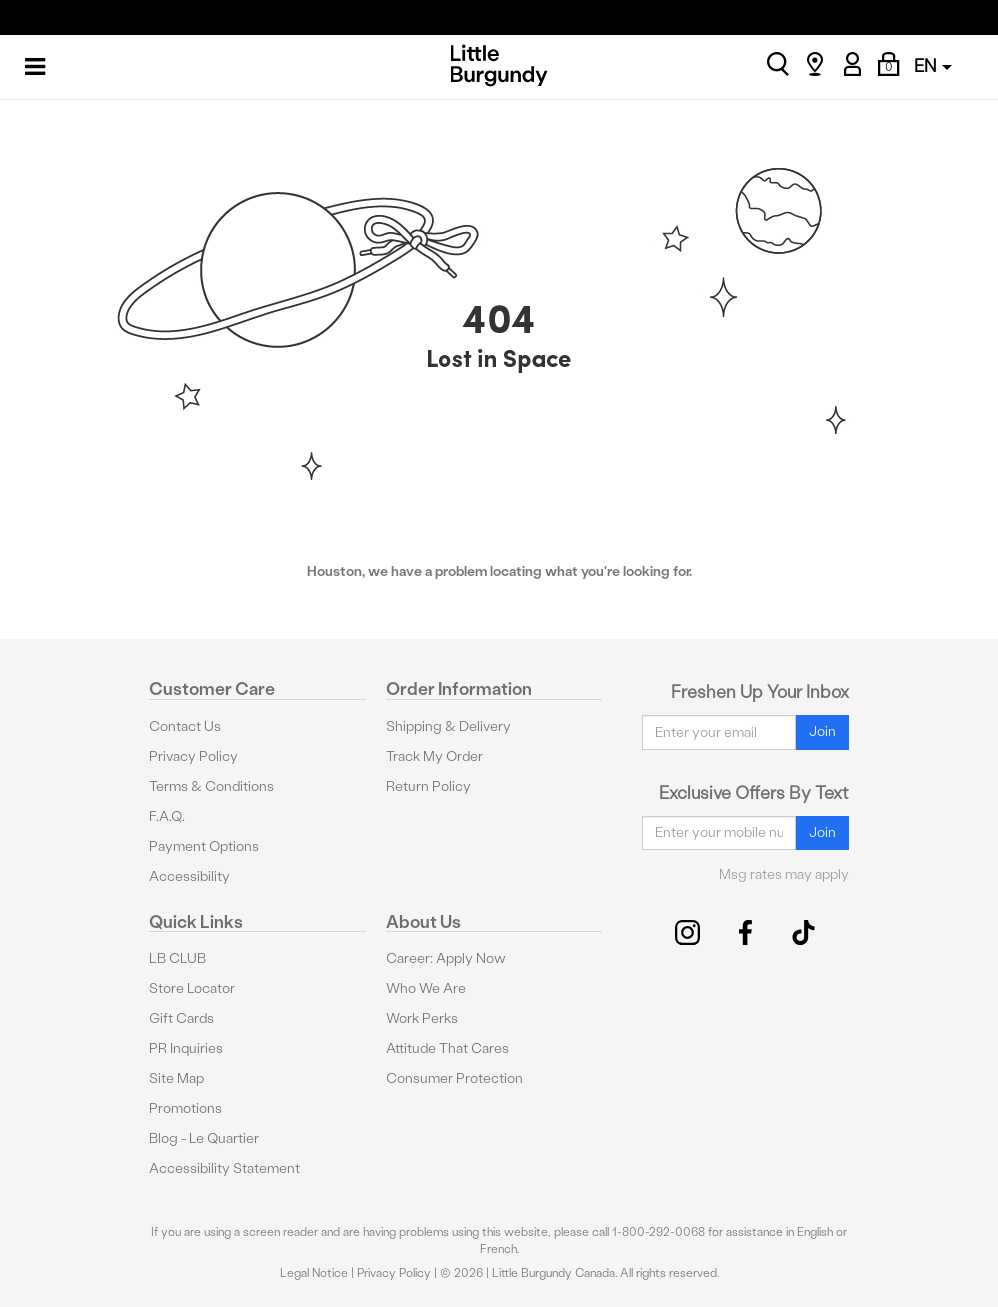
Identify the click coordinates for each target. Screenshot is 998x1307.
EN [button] (933, 65)
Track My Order (434, 756)
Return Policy (428, 786)
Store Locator (192, 988)
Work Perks (422, 1018)
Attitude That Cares (447, 1048)
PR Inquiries (186, 1048)
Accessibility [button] (189, 876)
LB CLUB (177, 958)
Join (822, 731)
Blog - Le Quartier (204, 1138)
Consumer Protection (454, 1078)
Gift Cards (181, 1018)
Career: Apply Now (446, 958)
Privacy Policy (193, 756)
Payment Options (204, 846)
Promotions (185, 1108)
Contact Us (185, 726)
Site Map (176, 1078)
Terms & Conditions (211, 786)
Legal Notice (314, 1273)
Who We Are (426, 988)
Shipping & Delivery (448, 726)
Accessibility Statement (224, 1168)
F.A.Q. (167, 816)
